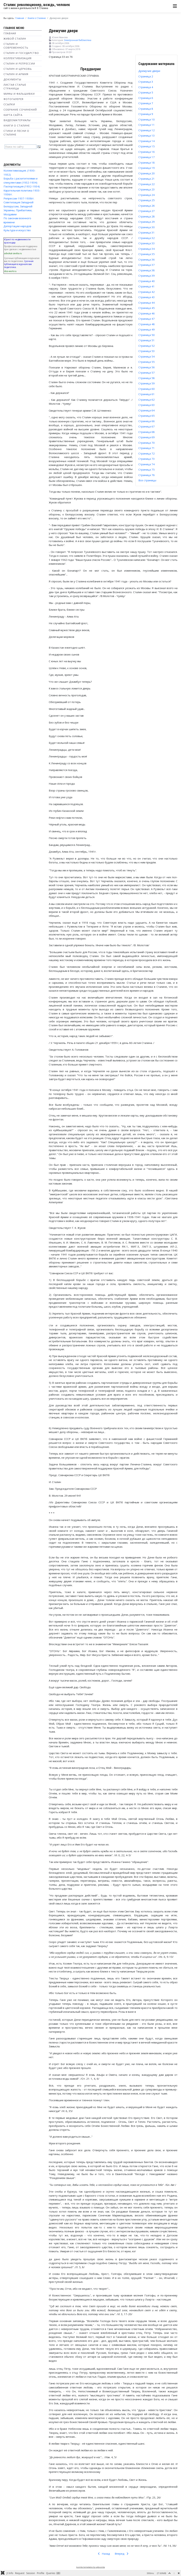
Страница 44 (146, 302)
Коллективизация (17, 58)
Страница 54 (146, 356)
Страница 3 (145, 81)
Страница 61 (146, 394)
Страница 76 (146, 475)
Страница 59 (146, 383)
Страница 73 (146, 458)
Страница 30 (146, 227)
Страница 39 (146, 275)
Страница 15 (146, 146)
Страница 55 (146, 362)
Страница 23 (146, 189)
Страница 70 (146, 442)
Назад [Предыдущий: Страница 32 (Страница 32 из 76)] (103, 2553)
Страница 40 (146, 281)
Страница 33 (146, 243)
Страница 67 (146, 426)
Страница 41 (146, 286)
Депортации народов (17, 226)
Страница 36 (146, 259)
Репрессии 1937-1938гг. (19, 198)
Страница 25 (146, 200)
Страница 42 (146, 292)
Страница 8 (145, 108)
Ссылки (9, 104)
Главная (10, 33)
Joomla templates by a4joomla (90, 2567)
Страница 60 (146, 389)
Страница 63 (146, 405)
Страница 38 (146, 270)
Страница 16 (146, 151)
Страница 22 (146, 184)
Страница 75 (146, 469)
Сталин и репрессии (19, 63)
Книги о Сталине (17, 125)
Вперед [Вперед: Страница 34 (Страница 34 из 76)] (122, 2553)
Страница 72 (146, 453)
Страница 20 (146, 173)
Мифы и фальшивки (19, 93)
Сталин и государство (21, 53)
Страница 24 (146, 195)
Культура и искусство (17, 230)
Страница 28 (146, 216)
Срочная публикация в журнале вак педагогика (18, 264)
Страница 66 (146, 421)
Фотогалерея (13, 99)
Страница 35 (146, 254)
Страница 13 (146, 135)
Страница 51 (146, 340)
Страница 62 (146, 399)
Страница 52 (146, 345)
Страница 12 (146, 130)
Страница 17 (146, 157)
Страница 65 (146, 415)
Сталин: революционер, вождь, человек (37, 4)
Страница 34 (146, 248)
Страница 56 (146, 367)
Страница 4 (145, 87)
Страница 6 (145, 98)
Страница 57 (146, 372)
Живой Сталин (15, 38)
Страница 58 (146, 378)
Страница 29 (146, 221)
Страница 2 (145, 76)
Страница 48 (146, 324)
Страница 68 (146, 432)
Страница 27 (146, 211)
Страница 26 (146, 205)
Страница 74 (146, 464)
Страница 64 (146, 410)
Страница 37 (146, 265)
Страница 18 (146, 162)
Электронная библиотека (77, 40)
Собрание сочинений (20, 109)
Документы (12, 79)
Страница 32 (146, 238)
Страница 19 (146, 168)
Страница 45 (146, 308)
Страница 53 (146, 351)
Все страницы (147, 480)
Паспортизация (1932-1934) (22, 186)
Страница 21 (146, 178)
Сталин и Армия (16, 74)
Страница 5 (145, 92)
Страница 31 (146, 232)
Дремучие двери (149, 71)
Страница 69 (146, 437)
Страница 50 (146, 335)
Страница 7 (145, 103)
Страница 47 (146, 318)
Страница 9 (145, 114)
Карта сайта (13, 115)
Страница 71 (146, 448)
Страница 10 (146, 119)
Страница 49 (146, 329)
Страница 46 (146, 313)
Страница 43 (146, 297)
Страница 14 (146, 141)
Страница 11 (146, 124)
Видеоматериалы (17, 120)
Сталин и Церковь (18, 68)
